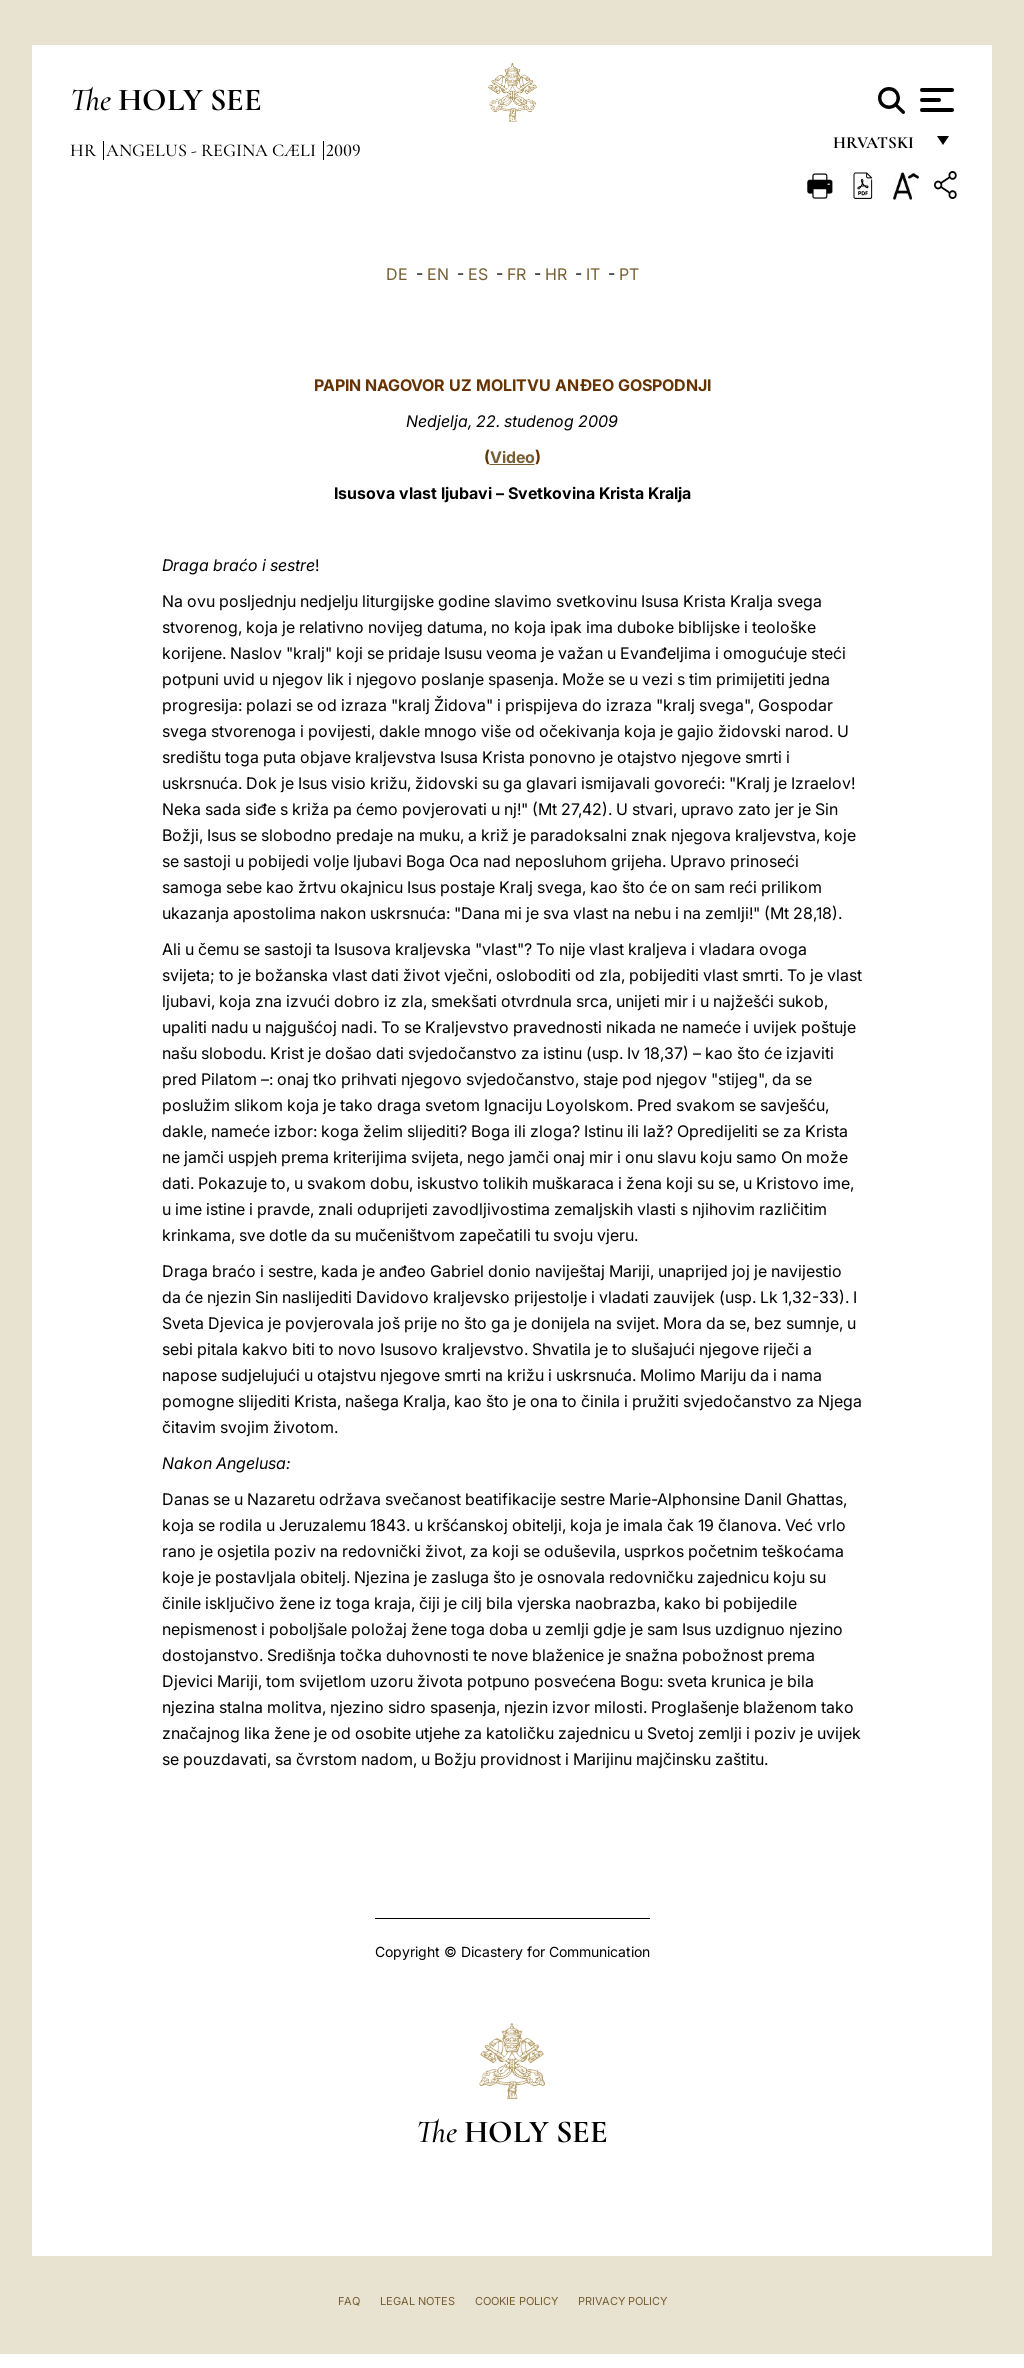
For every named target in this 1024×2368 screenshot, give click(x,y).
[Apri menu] (934, 100)
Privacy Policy (622, 2301)
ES (478, 274)
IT (593, 274)
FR (516, 274)
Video (512, 457)
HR (556, 274)
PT (629, 274)
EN (438, 274)
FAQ (349, 2301)
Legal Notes (417, 2301)
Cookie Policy (516, 2301)
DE (397, 274)
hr (85, 150)
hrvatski (877, 147)
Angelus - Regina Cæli (213, 150)
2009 (343, 150)
